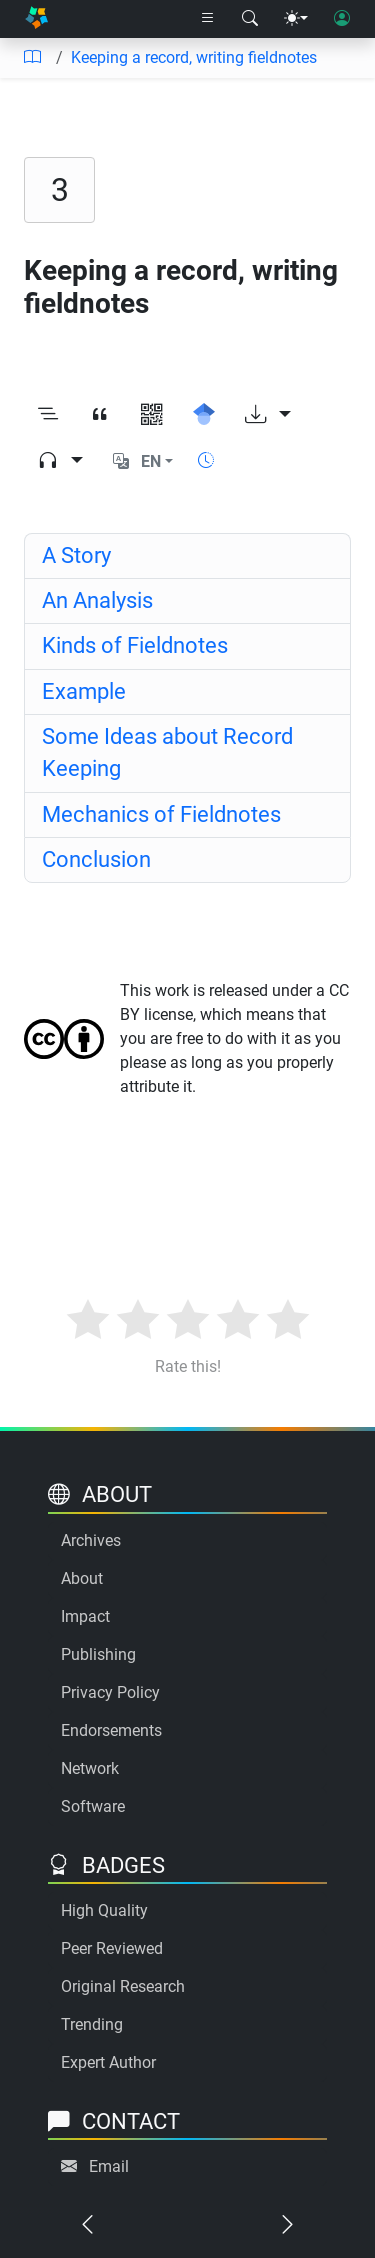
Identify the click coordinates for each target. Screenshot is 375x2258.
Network (90, 1768)
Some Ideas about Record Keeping (167, 752)
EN (151, 461)
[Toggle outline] (48, 415)
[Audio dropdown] (60, 462)
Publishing (98, 1654)
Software (93, 1806)
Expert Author (108, 2062)
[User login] (342, 19)
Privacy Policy (110, 1692)
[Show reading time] (206, 460)
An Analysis (97, 600)
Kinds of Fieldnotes (135, 645)
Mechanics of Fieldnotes (161, 814)
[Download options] (268, 415)
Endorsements (111, 1730)
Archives (91, 1540)
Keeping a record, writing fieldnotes (194, 57)
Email (109, 2166)
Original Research (123, 1986)
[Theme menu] (296, 19)
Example (84, 691)
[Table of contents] (32, 58)
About (82, 1578)
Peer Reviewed (112, 1948)
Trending (92, 2024)
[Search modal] (250, 19)
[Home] (36, 19)
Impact (85, 1616)
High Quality (104, 1910)
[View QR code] (152, 415)
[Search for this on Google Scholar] (204, 415)
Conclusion (96, 859)
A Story (76, 555)
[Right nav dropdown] (208, 19)
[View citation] (100, 415)
